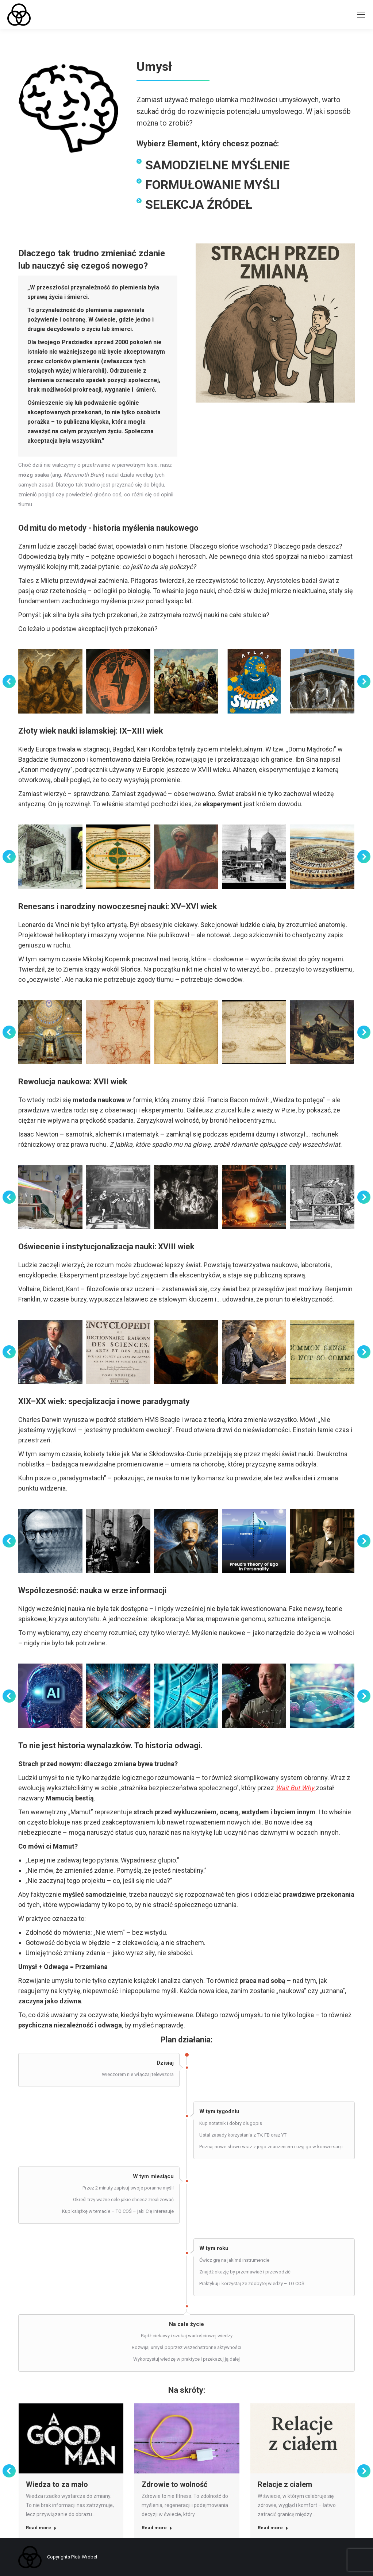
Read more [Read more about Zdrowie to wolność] (157, 2527)
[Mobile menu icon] (361, 14)
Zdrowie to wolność (174, 2484)
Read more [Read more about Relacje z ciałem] (273, 2527)
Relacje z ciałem (285, 2484)
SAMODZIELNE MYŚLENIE (217, 165)
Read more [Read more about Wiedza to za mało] (41, 2527)
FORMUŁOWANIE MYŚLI (212, 184)
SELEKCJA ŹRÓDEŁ (198, 204)
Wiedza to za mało (57, 2484)
